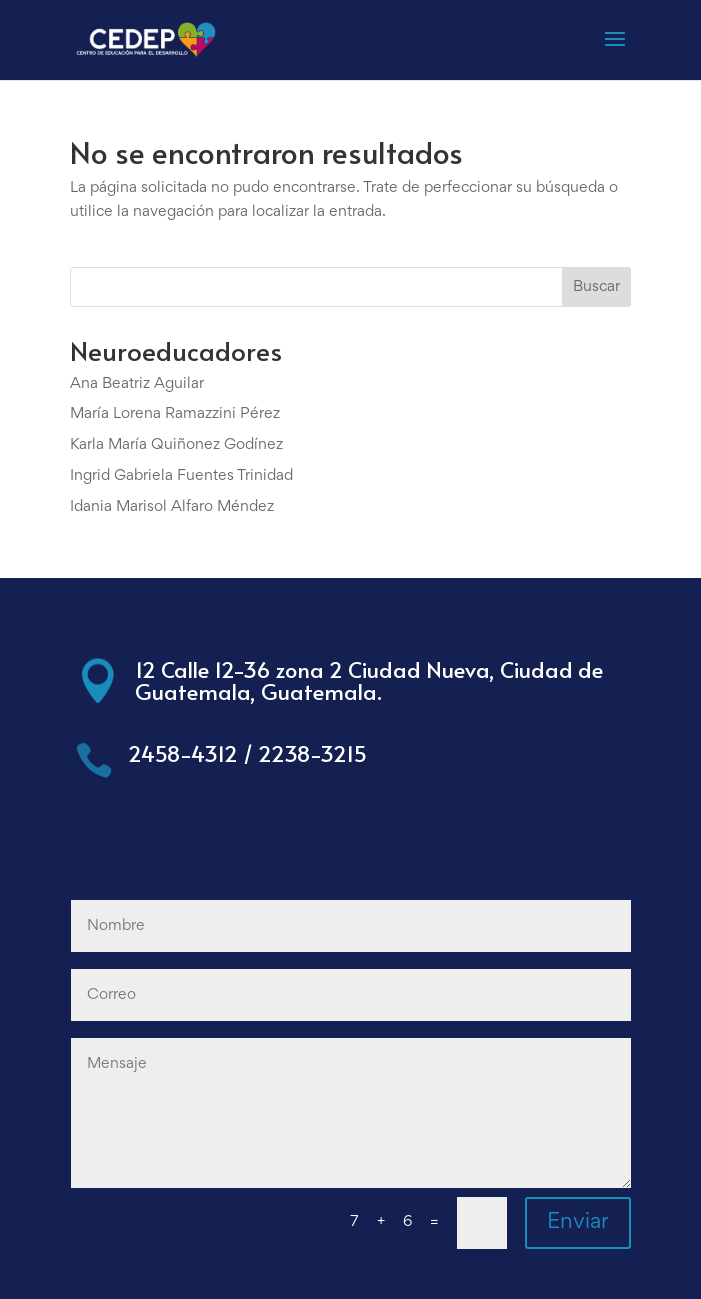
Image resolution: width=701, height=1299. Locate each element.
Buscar (596, 287)
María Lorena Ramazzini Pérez (175, 414)
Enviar (578, 1223)
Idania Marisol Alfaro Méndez (172, 507)
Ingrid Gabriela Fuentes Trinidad (181, 476)
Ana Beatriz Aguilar (137, 384)
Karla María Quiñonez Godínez (176, 445)
